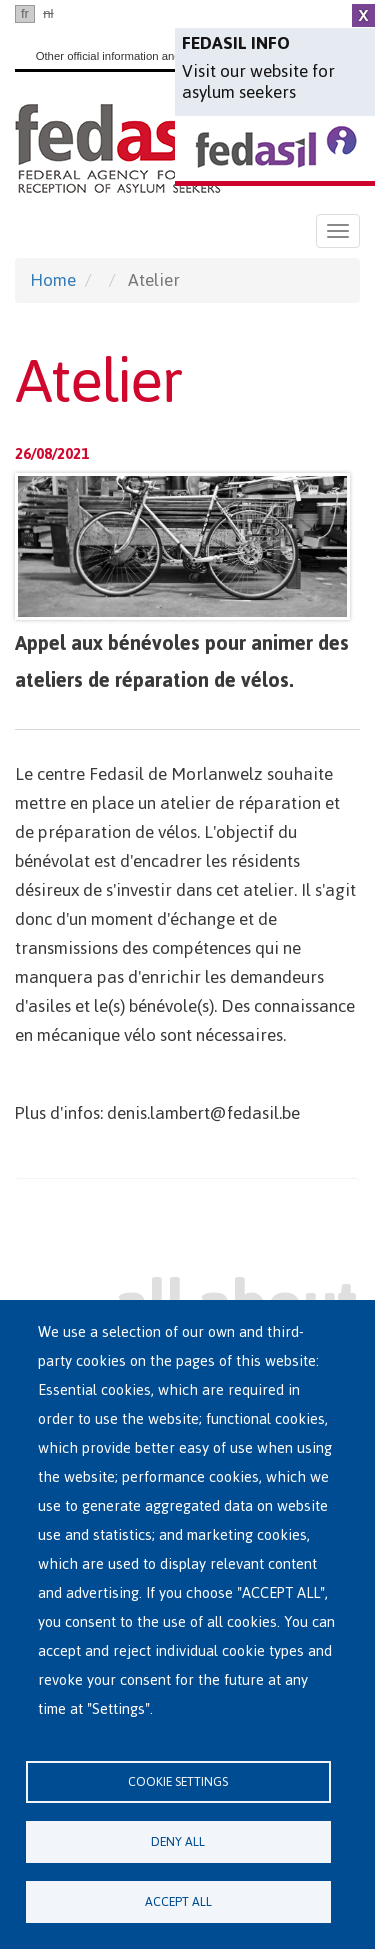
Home (53, 280)
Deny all (178, 1841)
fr (25, 13)
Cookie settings (178, 1781)
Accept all (178, 1901)
